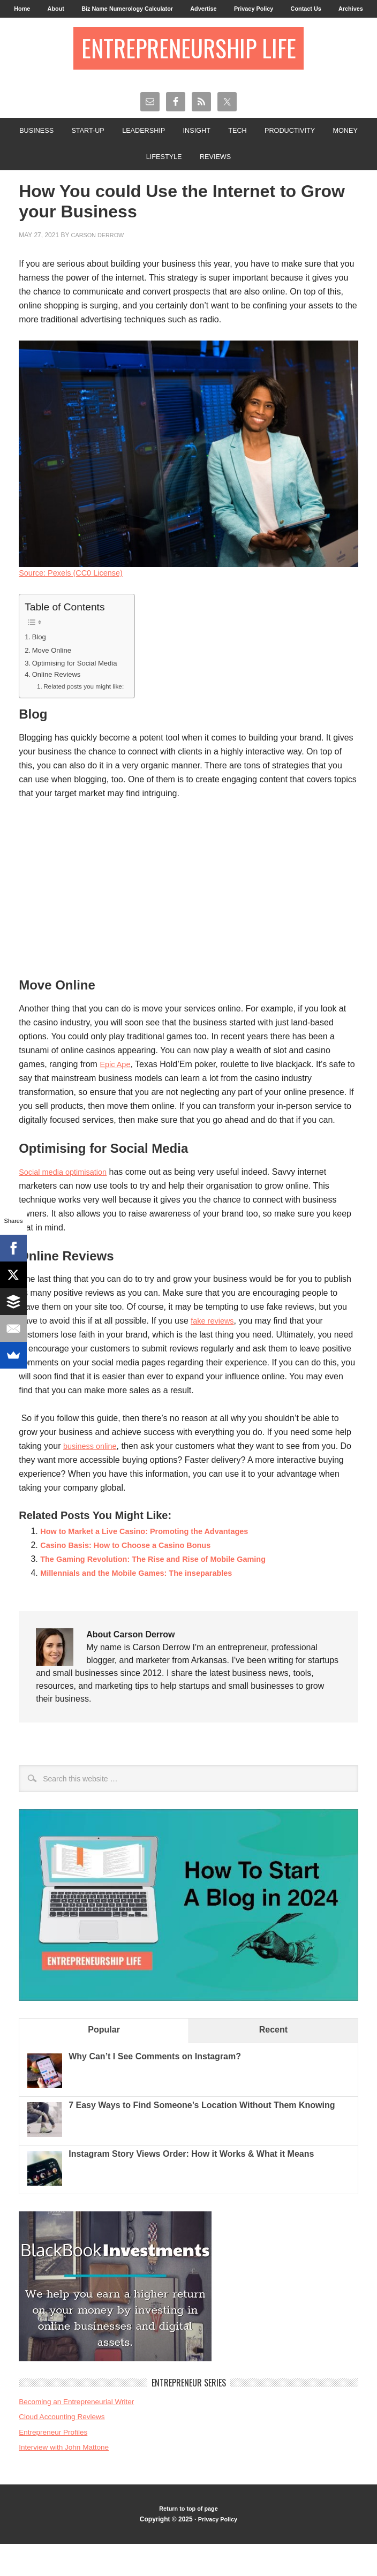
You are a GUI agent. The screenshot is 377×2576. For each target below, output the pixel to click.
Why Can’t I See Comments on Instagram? (155, 2087)
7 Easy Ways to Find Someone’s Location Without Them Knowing (202, 2136)
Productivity (323, 156)
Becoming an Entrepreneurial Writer (82, 2432)
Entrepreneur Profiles (57, 2463)
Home (27, 9)
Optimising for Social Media (80, 693)
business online (92, 1477)
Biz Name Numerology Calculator (143, 9)
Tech (266, 156)
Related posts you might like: (88, 718)
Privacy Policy (283, 9)
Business (45, 156)
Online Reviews (59, 705)
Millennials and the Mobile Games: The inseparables (146, 1604)
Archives (188, 29)
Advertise (228, 9)
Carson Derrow (100, 264)
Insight (221, 156)
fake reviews (214, 1352)
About (65, 9)
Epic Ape (116, 1095)
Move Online (54, 680)
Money (132, 184)
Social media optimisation (67, 1203)
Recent (273, 2061)
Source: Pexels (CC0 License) (76, 603)
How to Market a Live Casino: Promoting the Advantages (155, 1562)
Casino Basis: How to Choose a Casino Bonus (134, 1576)
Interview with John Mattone (68, 2478)
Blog (40, 667)
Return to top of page (188, 2540)
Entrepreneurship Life (188, 70)
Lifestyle (185, 184)
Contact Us (341, 9)
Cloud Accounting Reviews (66, 2447)
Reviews (241, 184)
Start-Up (101, 156)
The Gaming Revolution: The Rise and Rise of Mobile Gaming (165, 1590)
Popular (104, 2061)
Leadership (162, 156)
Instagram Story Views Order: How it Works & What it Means (191, 2185)
